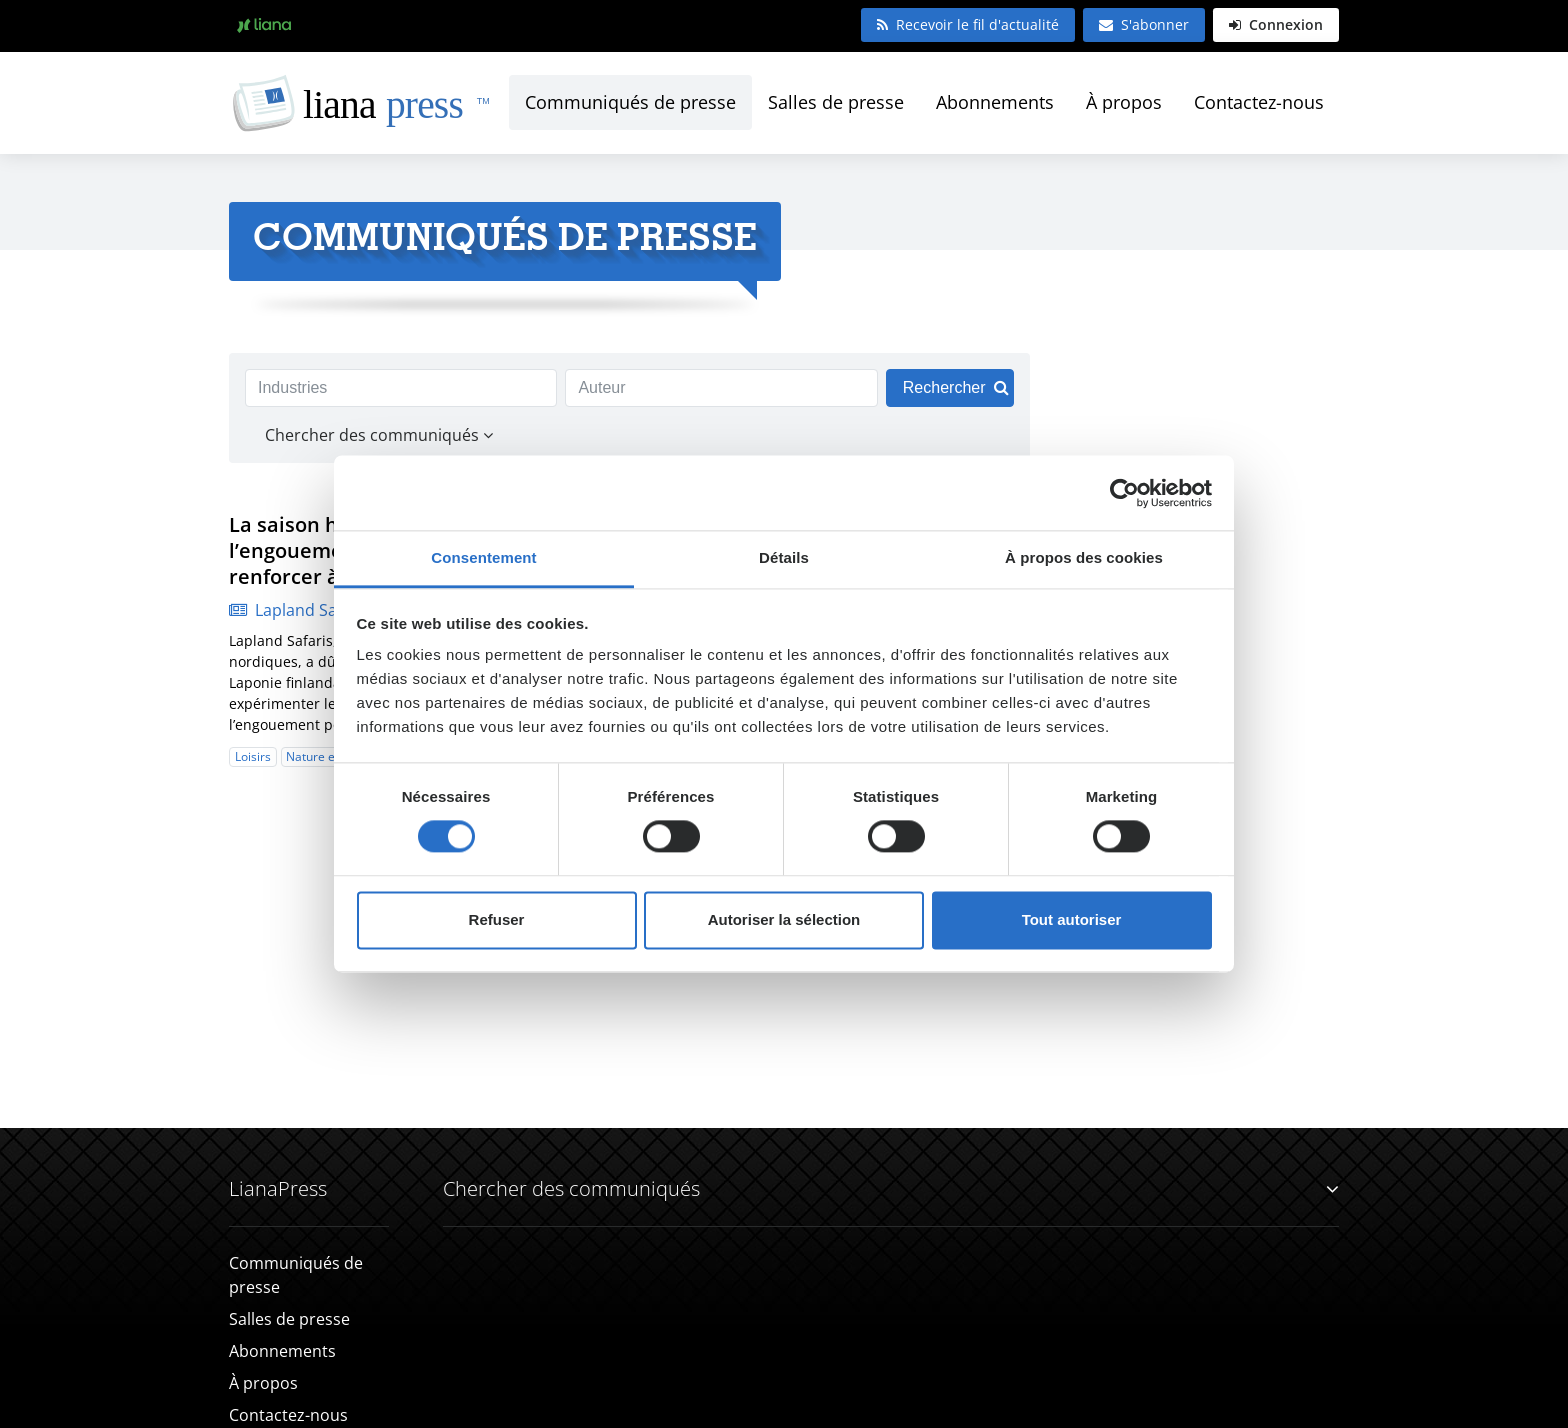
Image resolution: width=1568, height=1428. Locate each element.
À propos (1124, 102)
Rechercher (956, 387)
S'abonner (1144, 24)
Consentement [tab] (483, 557)
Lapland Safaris (299, 610)
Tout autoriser (1072, 919)
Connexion (1276, 24)
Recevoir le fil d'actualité (968, 24)
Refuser (497, 919)
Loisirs (253, 756)
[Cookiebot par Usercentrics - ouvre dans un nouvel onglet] (1124, 493)
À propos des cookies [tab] (1084, 557)
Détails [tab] (784, 557)
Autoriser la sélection (784, 919)
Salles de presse (836, 102)
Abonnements (995, 102)
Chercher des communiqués (891, 1189)
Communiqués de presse (630, 102)
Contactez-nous (1259, 102)
